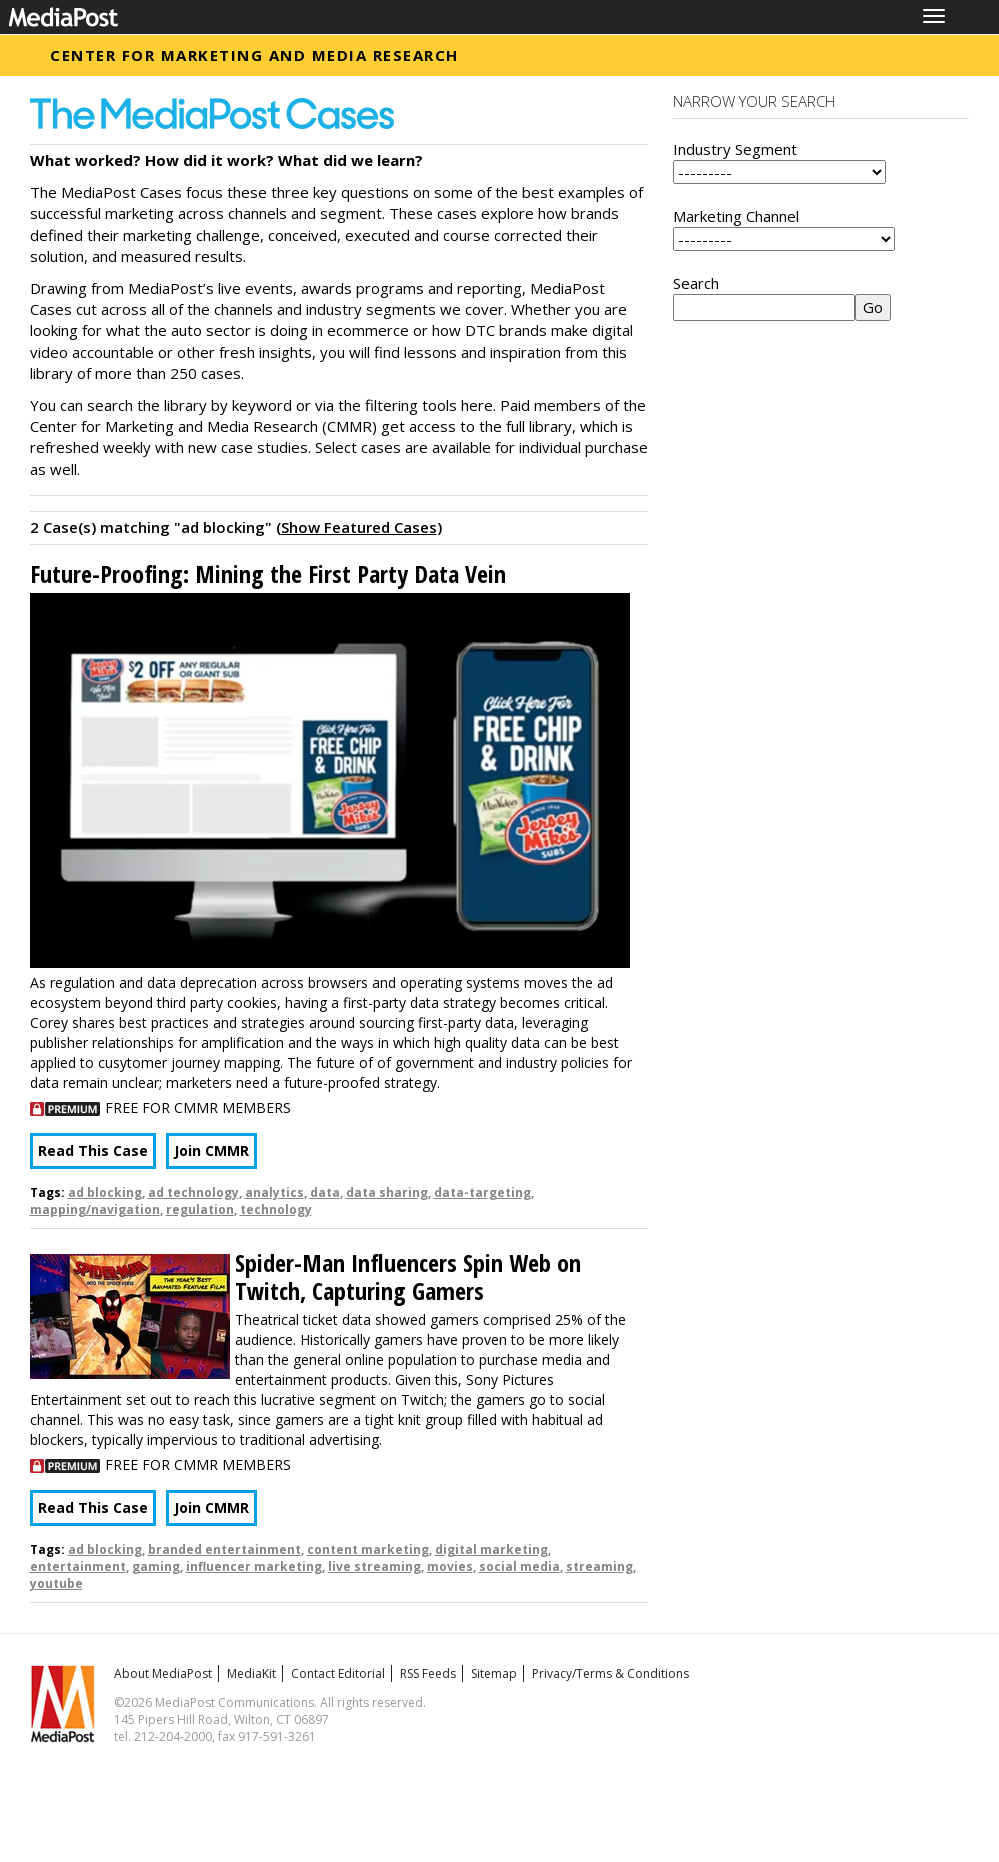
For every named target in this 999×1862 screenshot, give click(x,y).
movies (450, 1566)
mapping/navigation (95, 1209)
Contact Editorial (338, 1673)
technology (276, 1209)
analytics (274, 1192)
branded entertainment (224, 1549)
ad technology (193, 1192)
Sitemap (494, 1673)
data (325, 1192)
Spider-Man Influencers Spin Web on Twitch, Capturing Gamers (408, 1276)
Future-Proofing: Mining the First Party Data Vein (268, 573)
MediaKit (251, 1673)
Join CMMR (211, 1150)
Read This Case (93, 1150)
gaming (156, 1566)
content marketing (368, 1549)
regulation (200, 1209)
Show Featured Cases (359, 527)
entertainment (78, 1566)
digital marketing (491, 1549)
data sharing (387, 1192)
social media (519, 1566)
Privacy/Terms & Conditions (610, 1673)
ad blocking (105, 1192)
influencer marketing (254, 1566)
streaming (599, 1566)
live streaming (374, 1566)
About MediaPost (163, 1673)
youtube (56, 1583)
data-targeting (482, 1192)
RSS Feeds (428, 1673)
